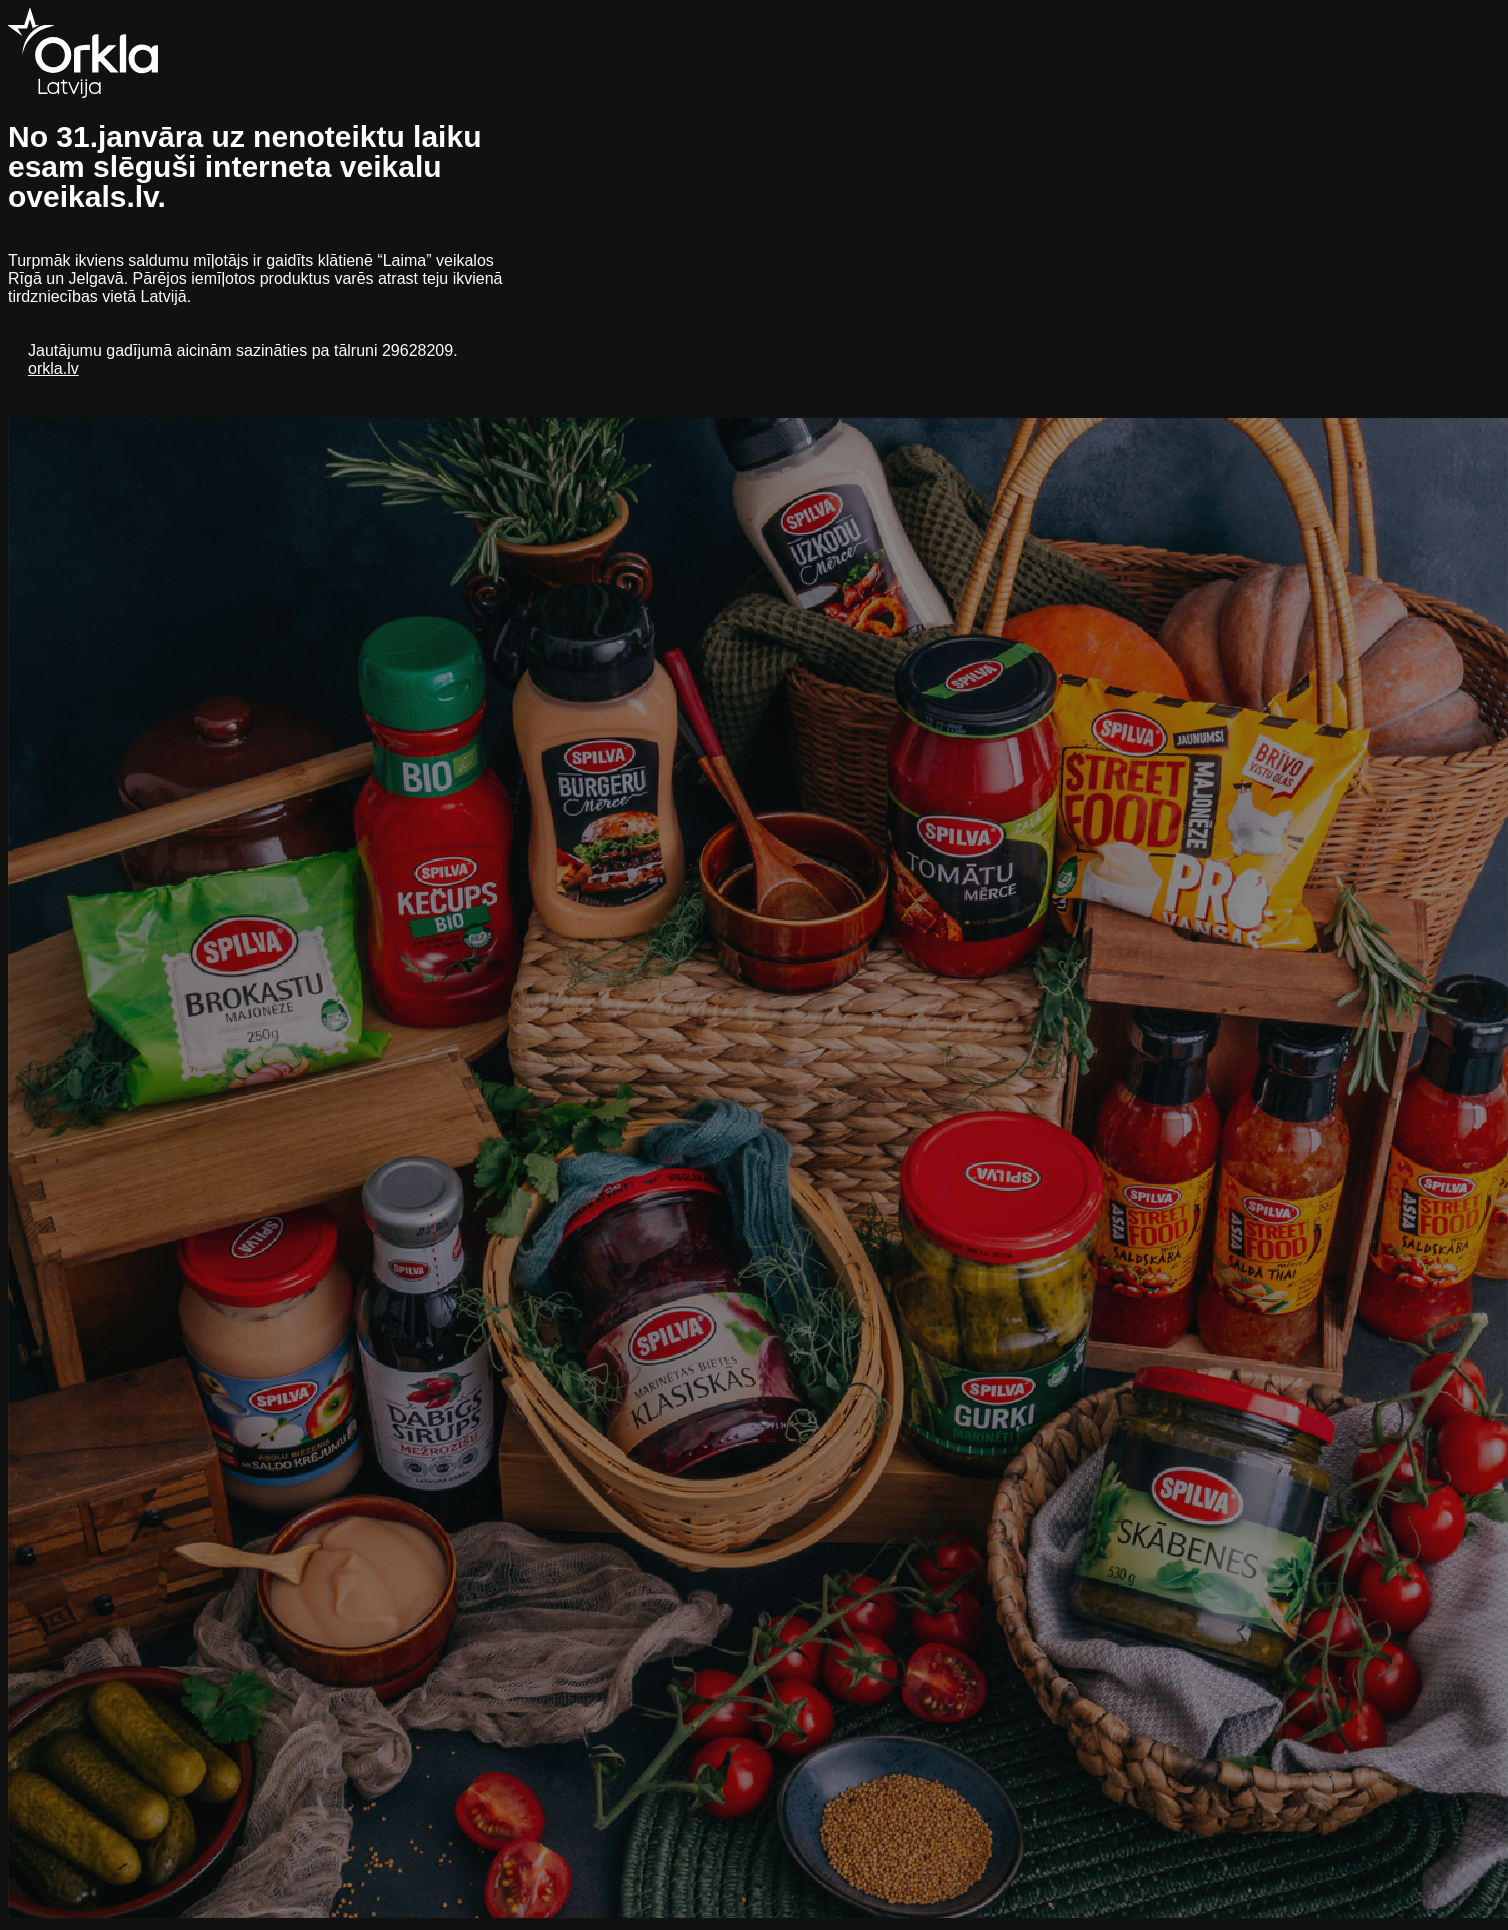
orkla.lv (53, 368)
